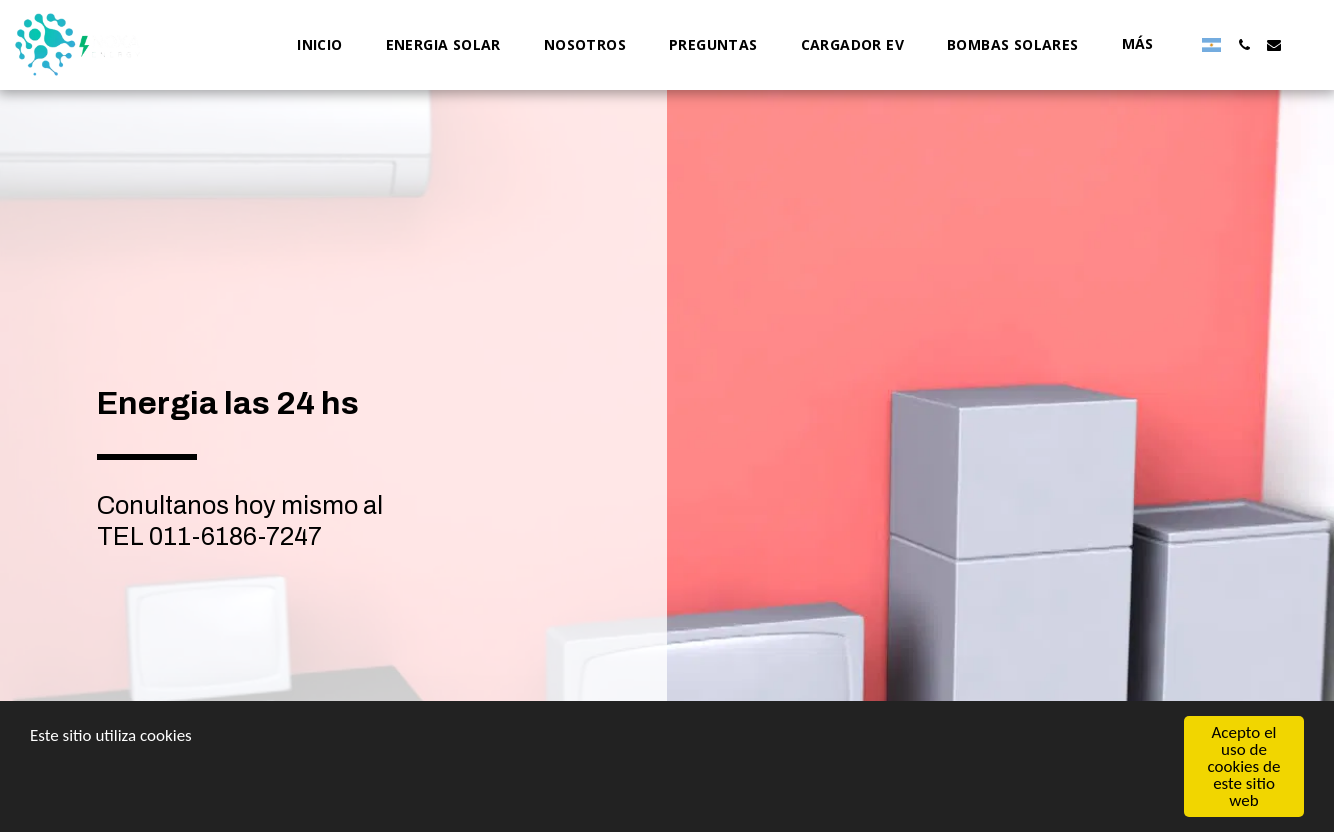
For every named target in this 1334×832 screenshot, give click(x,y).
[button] (1244, 45)
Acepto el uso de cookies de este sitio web (1244, 766)
